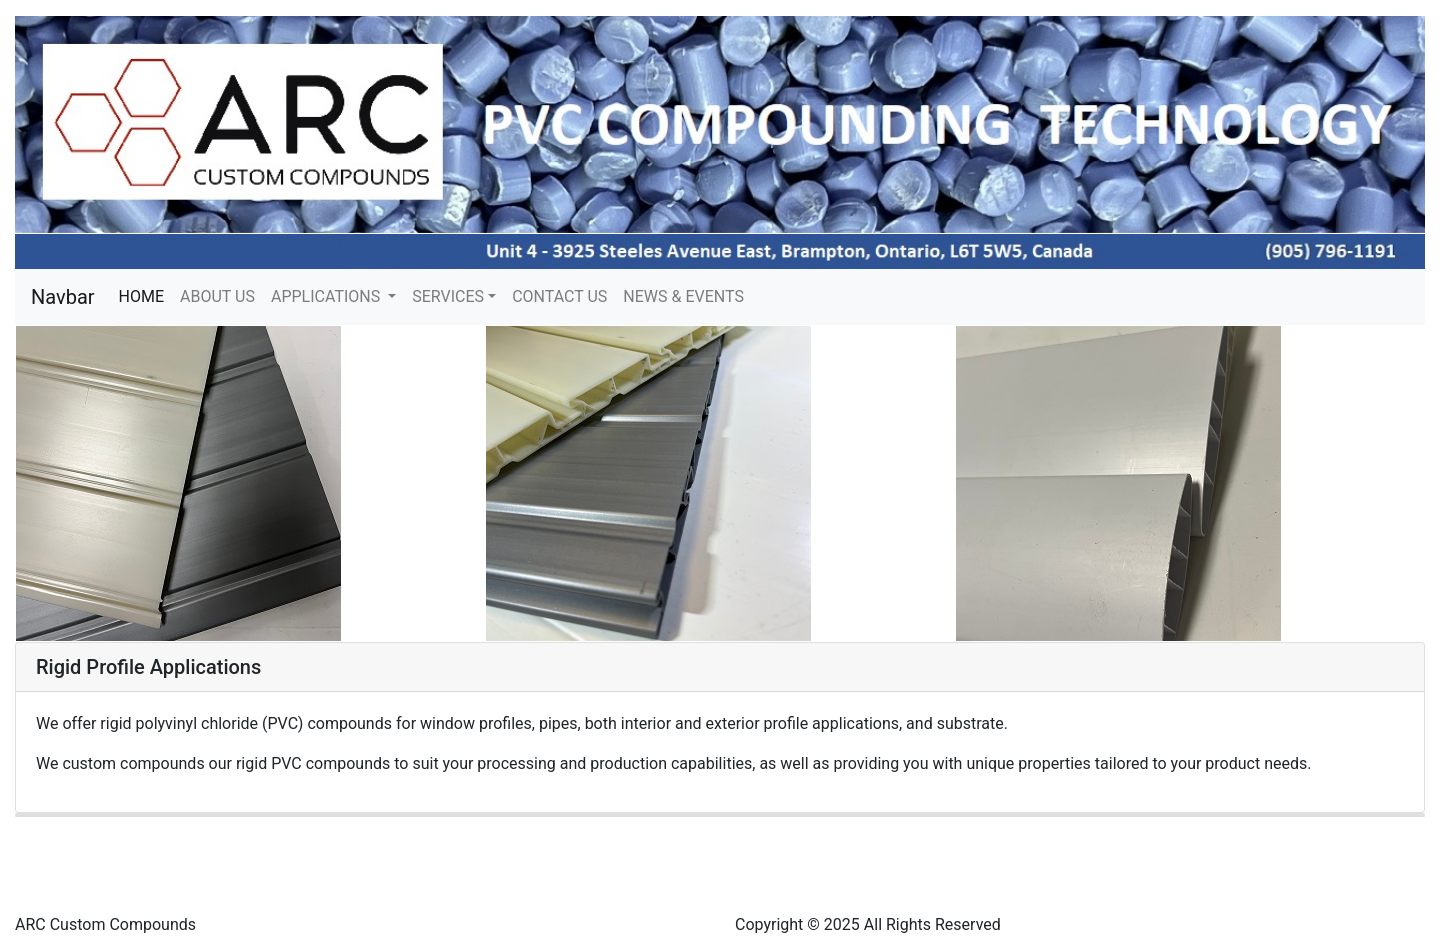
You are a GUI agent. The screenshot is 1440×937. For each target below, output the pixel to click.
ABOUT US (217, 296)
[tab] (720, 667)
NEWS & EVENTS (683, 296)
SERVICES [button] (448, 296)
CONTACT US (559, 296)
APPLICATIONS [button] (327, 296)
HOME (145, 295)
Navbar (63, 297)
